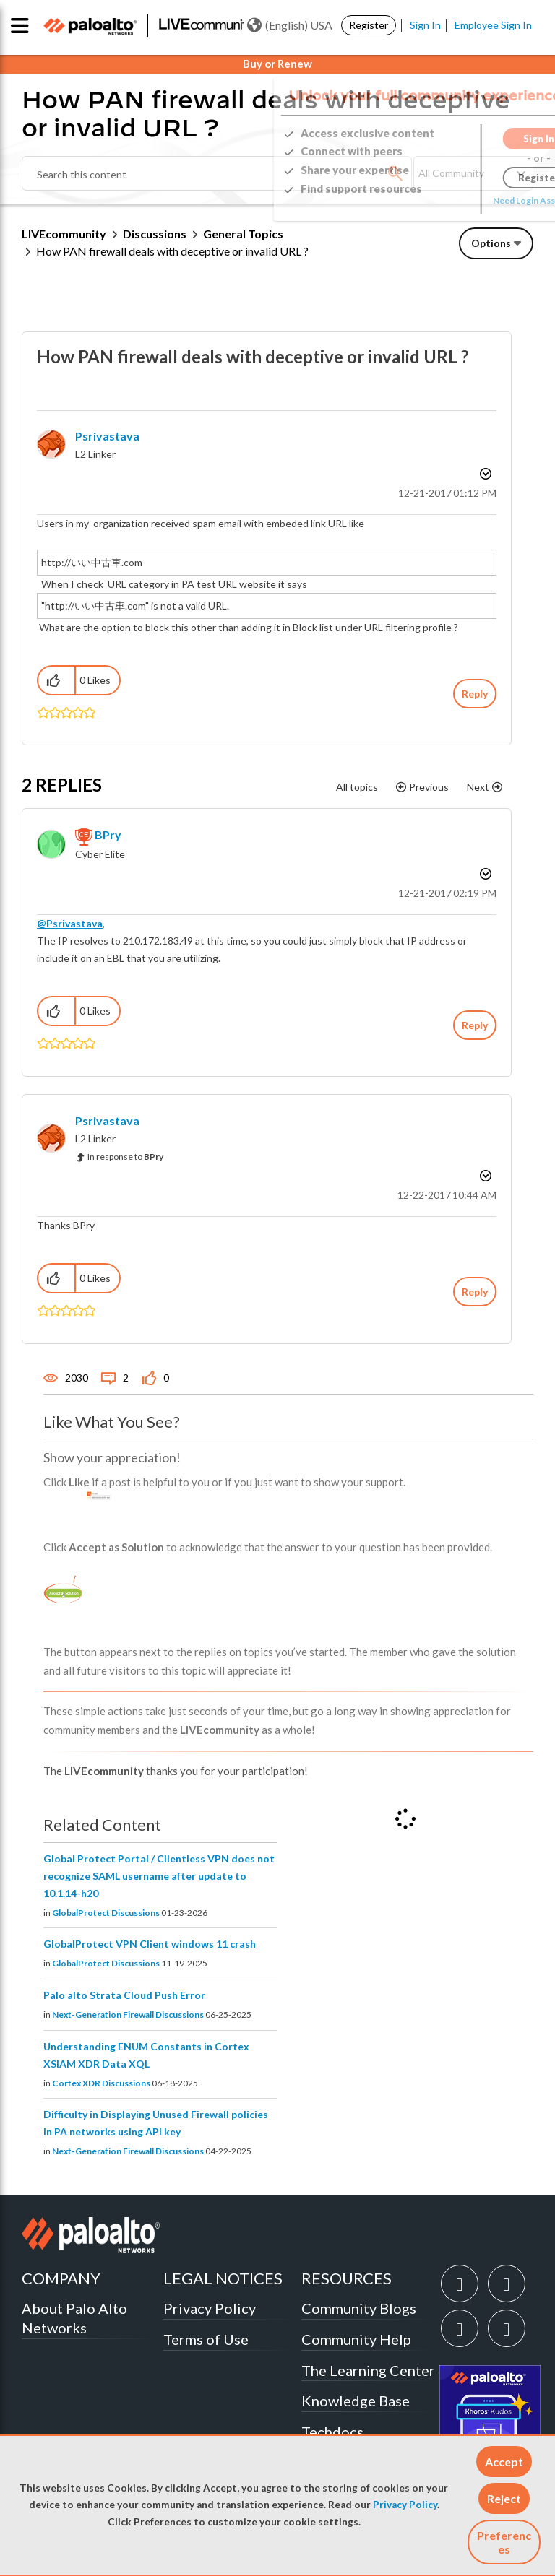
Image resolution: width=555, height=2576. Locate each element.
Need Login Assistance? (468, 200)
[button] (504, 2461)
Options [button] (491, 243)
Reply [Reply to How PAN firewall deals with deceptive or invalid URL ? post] (475, 694)
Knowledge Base (355, 2400)
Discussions (154, 233)
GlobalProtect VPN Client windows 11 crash (149, 1944)
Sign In (425, 25)
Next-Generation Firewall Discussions (128, 2014)
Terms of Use (206, 2339)
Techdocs (332, 2431)
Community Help (356, 2339)
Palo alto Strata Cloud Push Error (124, 1995)
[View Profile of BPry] (108, 834)
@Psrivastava (70, 923)
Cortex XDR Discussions (101, 2083)
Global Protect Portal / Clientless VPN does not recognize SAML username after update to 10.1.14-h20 (159, 1875)
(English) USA (289, 25)
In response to (125, 1156)
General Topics (243, 233)
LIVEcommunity (64, 233)
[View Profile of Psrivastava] (107, 436)
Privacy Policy (405, 2504)
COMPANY (61, 2278)
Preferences (504, 2542)
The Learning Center (368, 2370)
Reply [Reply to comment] (475, 1025)
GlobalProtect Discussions (106, 1912)
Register (368, 25)
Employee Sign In (493, 25)
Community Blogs (358, 2308)
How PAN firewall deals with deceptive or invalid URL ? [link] (172, 251)
